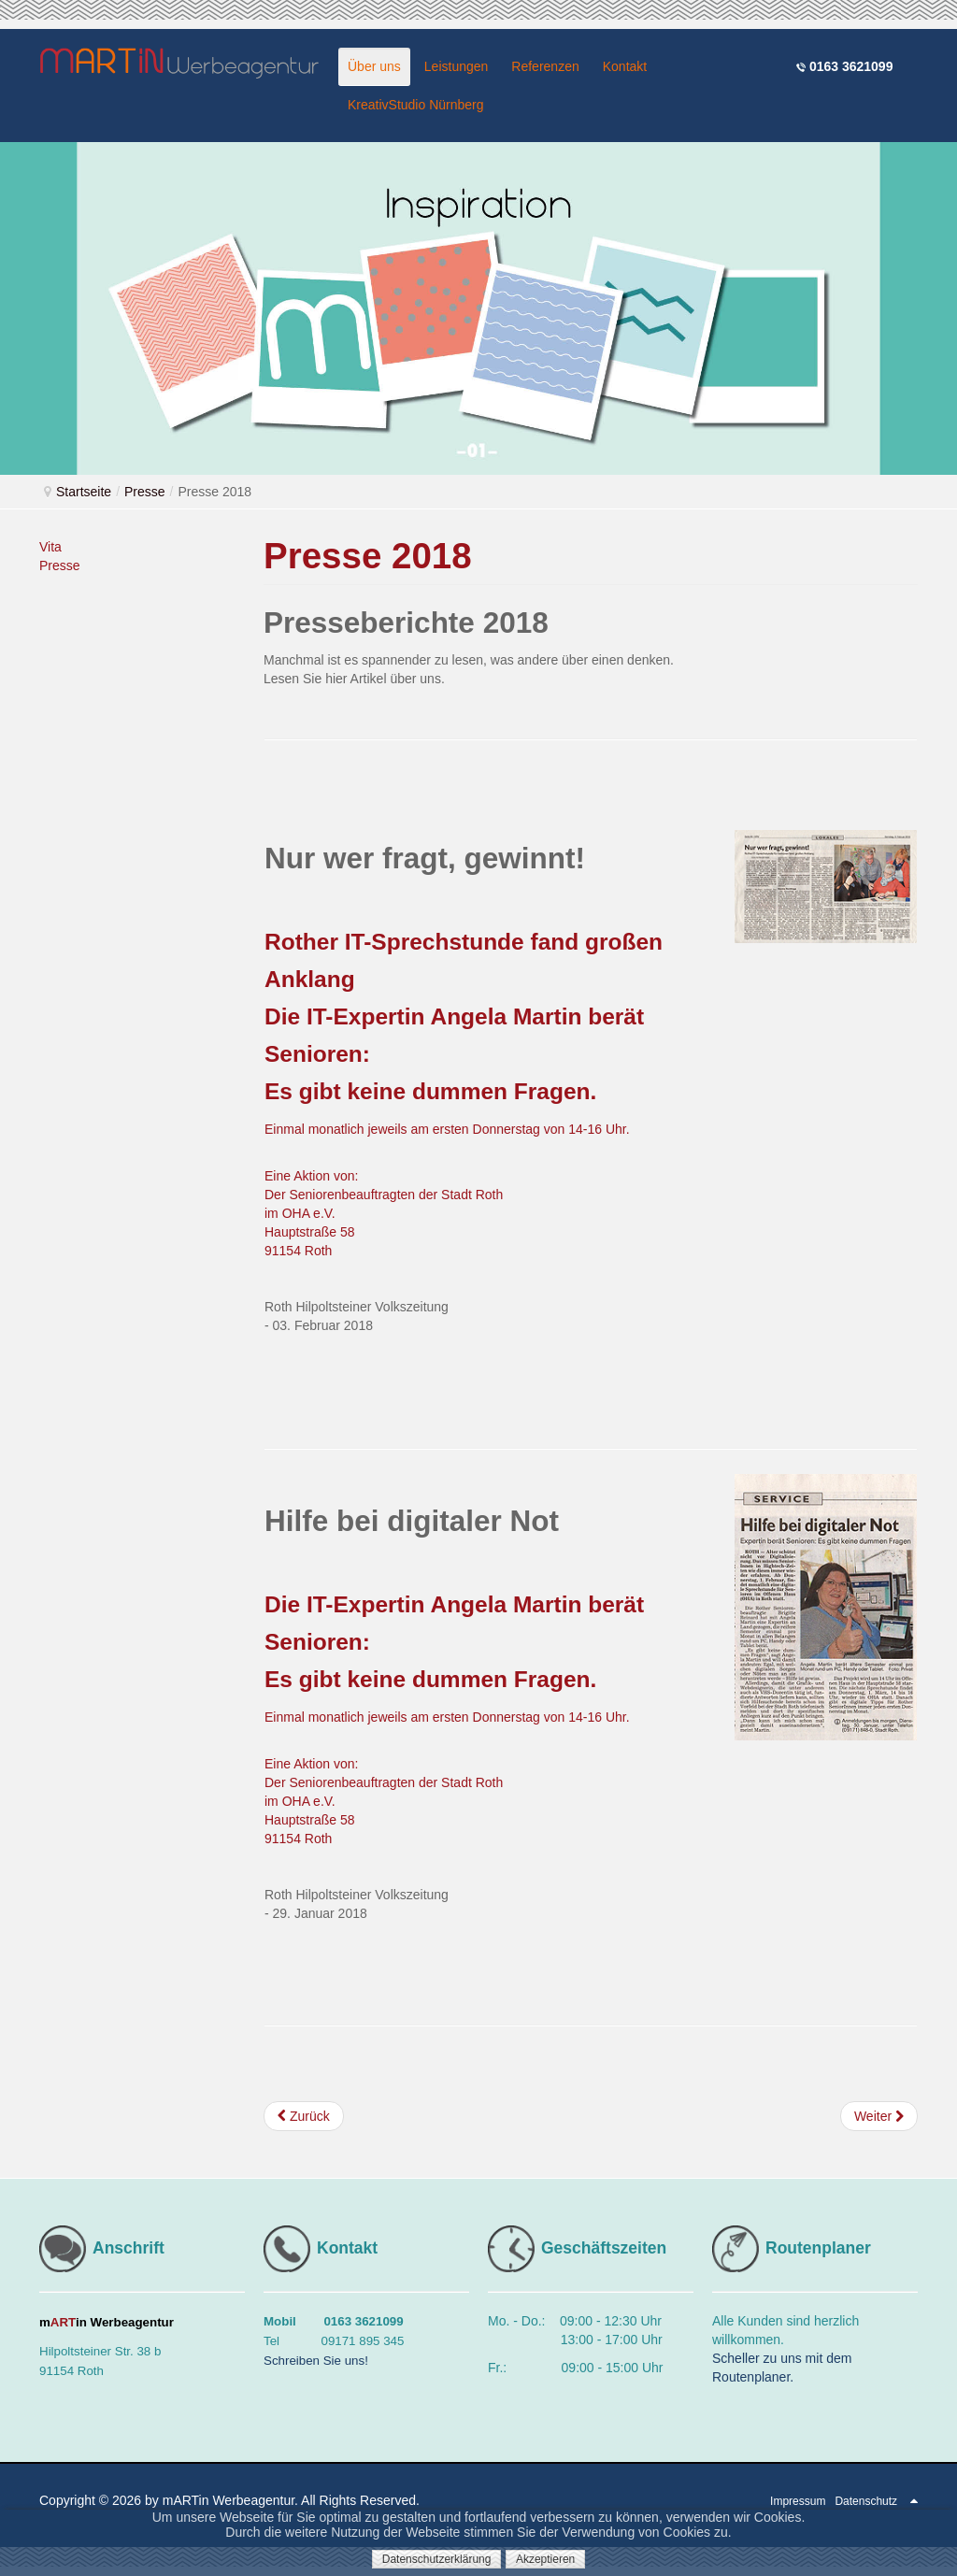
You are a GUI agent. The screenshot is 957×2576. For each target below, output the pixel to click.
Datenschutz (866, 2501)
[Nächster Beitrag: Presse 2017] (879, 2116)
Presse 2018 (368, 556)
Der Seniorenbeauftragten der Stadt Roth (383, 1194)
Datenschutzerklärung (437, 2559)
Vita (50, 546)
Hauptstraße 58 (309, 1231)
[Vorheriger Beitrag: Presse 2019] (304, 2116)
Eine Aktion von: (311, 1175)
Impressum (797, 2501)
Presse (144, 491)
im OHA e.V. (300, 1213)
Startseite (83, 491)
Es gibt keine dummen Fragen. (430, 1091)
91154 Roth (298, 1250)
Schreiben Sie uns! (316, 2361)
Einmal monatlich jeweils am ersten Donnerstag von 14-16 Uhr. (447, 1129)
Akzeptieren (545, 2559)
